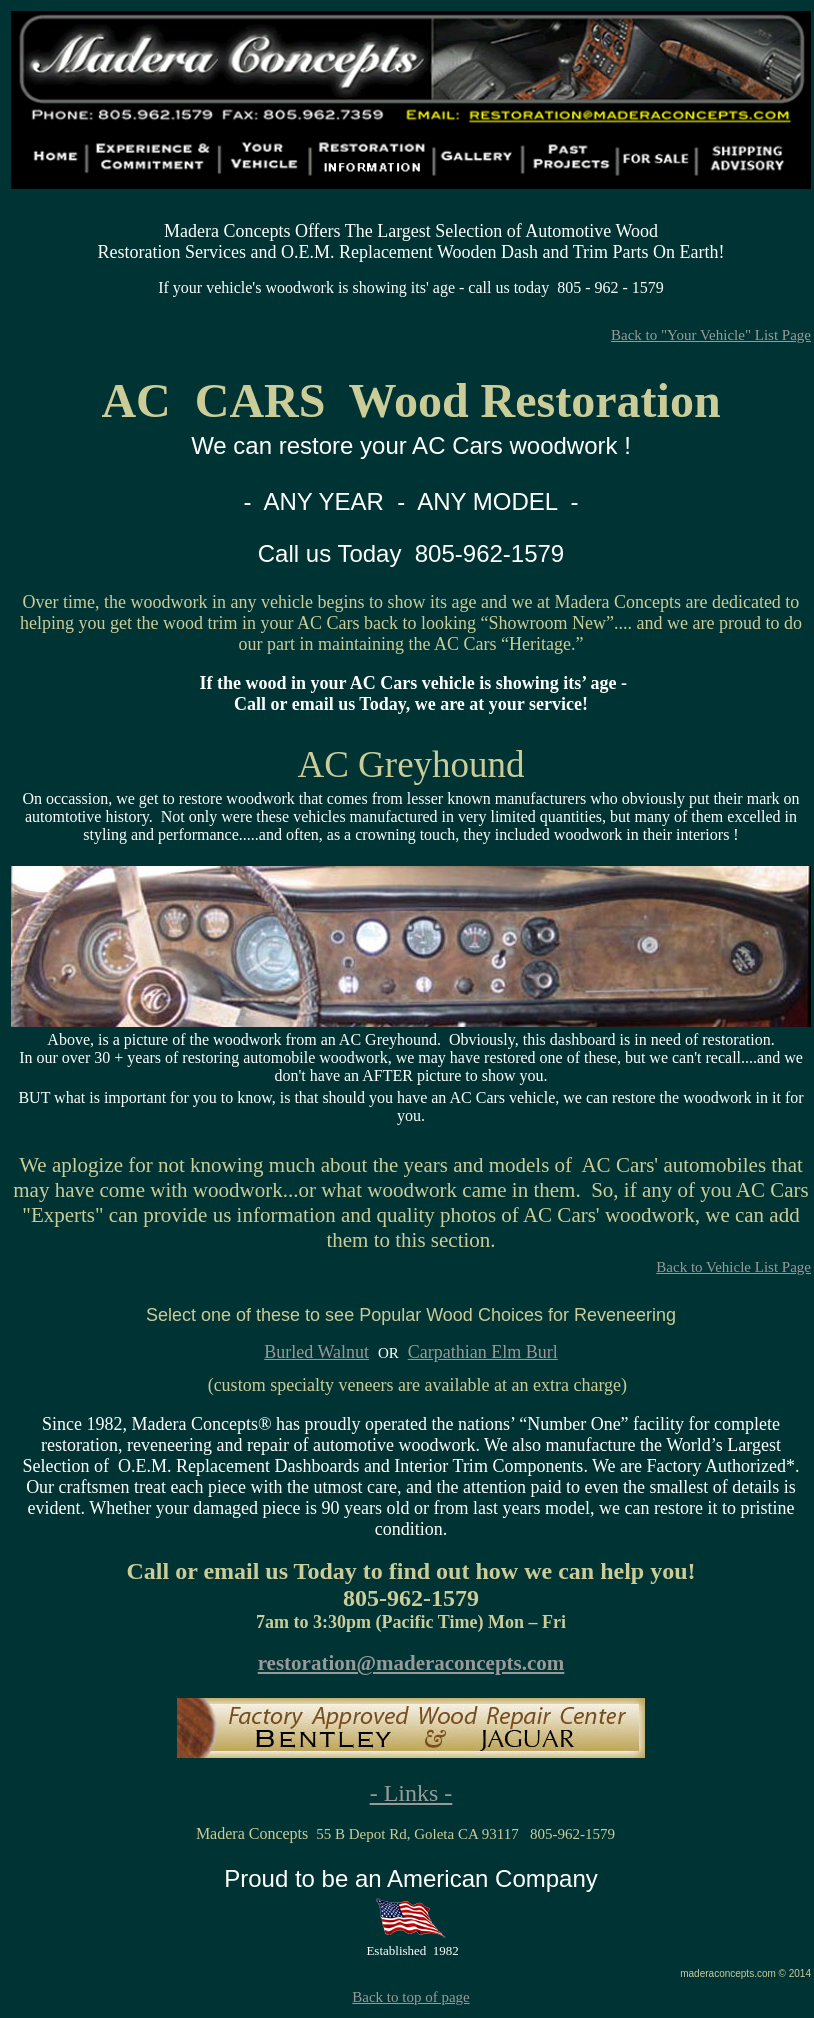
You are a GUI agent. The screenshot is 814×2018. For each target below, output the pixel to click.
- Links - (411, 1793)
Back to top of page (410, 1997)
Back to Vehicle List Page (733, 1267)
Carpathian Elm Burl (483, 1352)
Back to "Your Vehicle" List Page (711, 335)
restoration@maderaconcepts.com (411, 1663)
